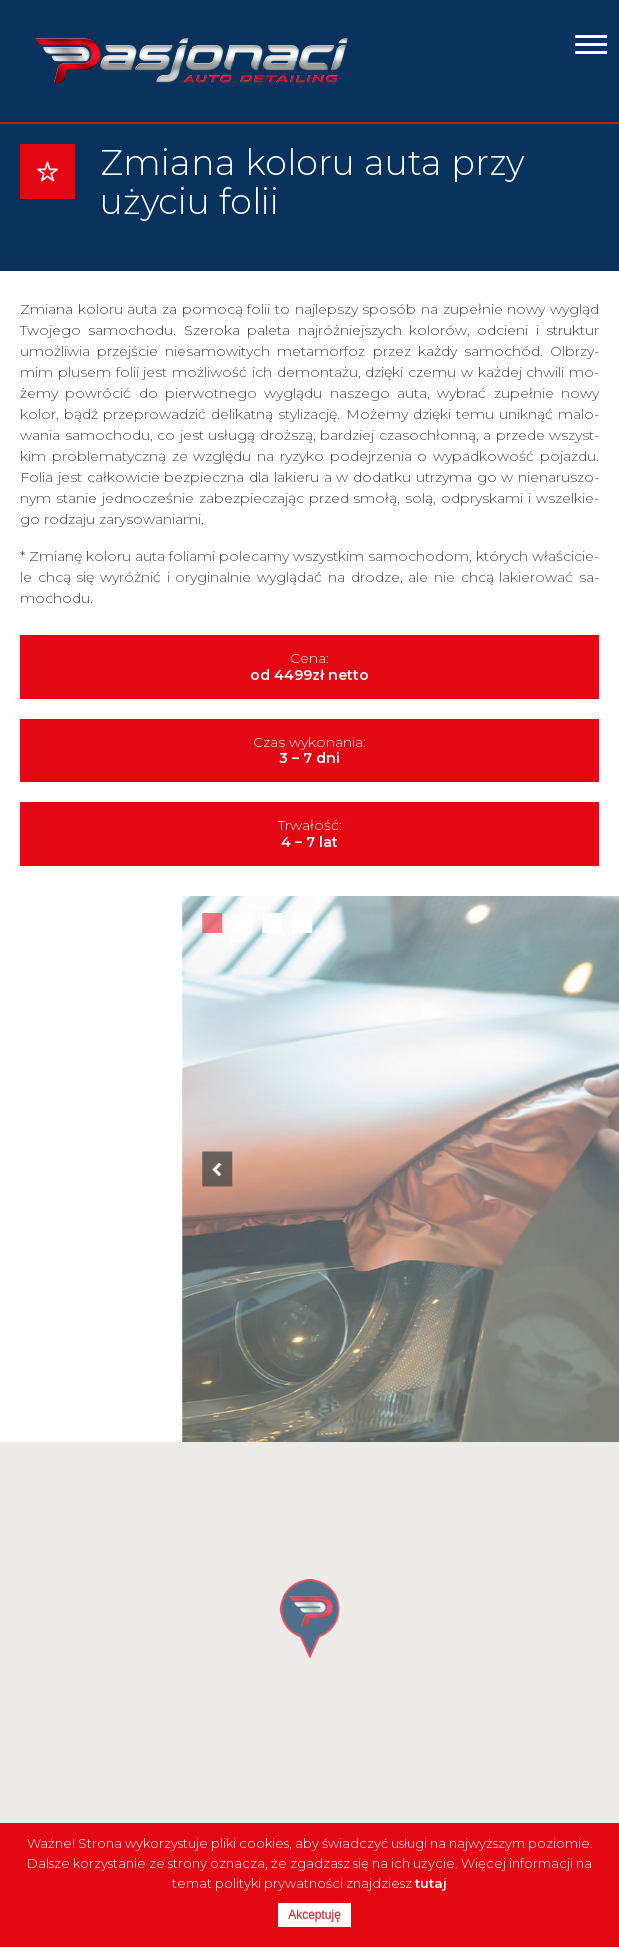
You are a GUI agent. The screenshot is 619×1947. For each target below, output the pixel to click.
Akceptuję (314, 1915)
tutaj (431, 1883)
